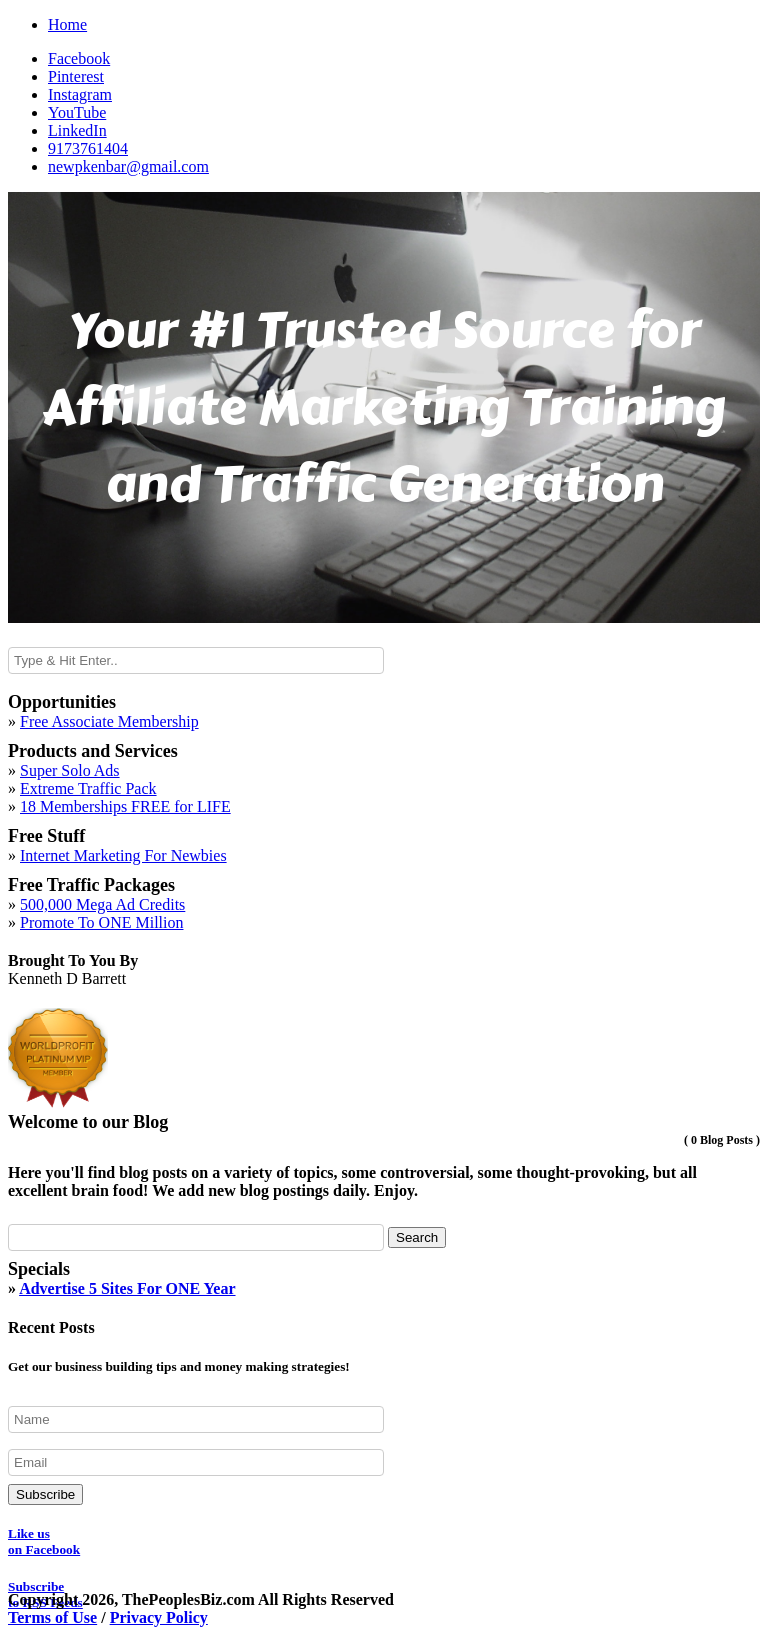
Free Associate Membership (109, 721)
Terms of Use (52, 1617)
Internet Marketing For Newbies (123, 855)
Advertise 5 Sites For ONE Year (127, 1288)
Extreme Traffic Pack (88, 788)
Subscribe (45, 1494)
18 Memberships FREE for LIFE (125, 806)
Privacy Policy (159, 1617)
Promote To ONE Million (101, 922)
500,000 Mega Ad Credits (102, 904)
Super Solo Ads (70, 770)
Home (67, 24)
